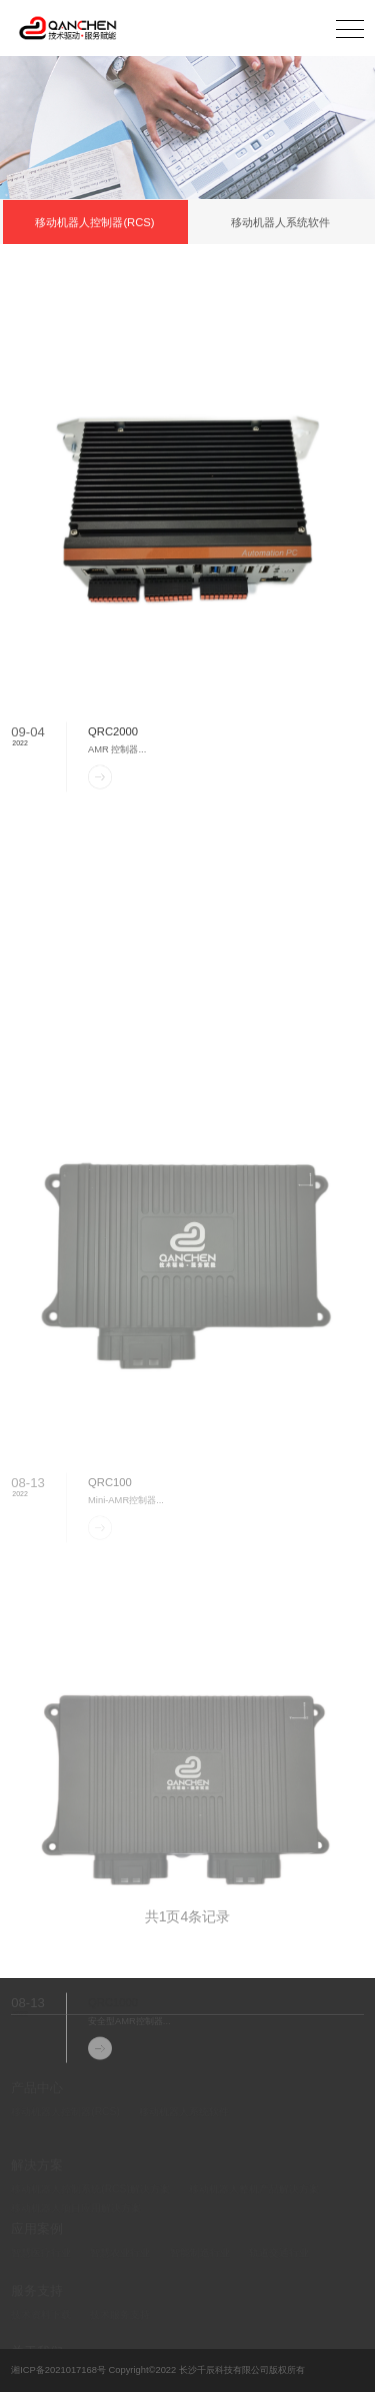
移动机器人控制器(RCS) (94, 223)
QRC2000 (113, 743)
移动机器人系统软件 (280, 223)
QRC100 (110, 1570)
